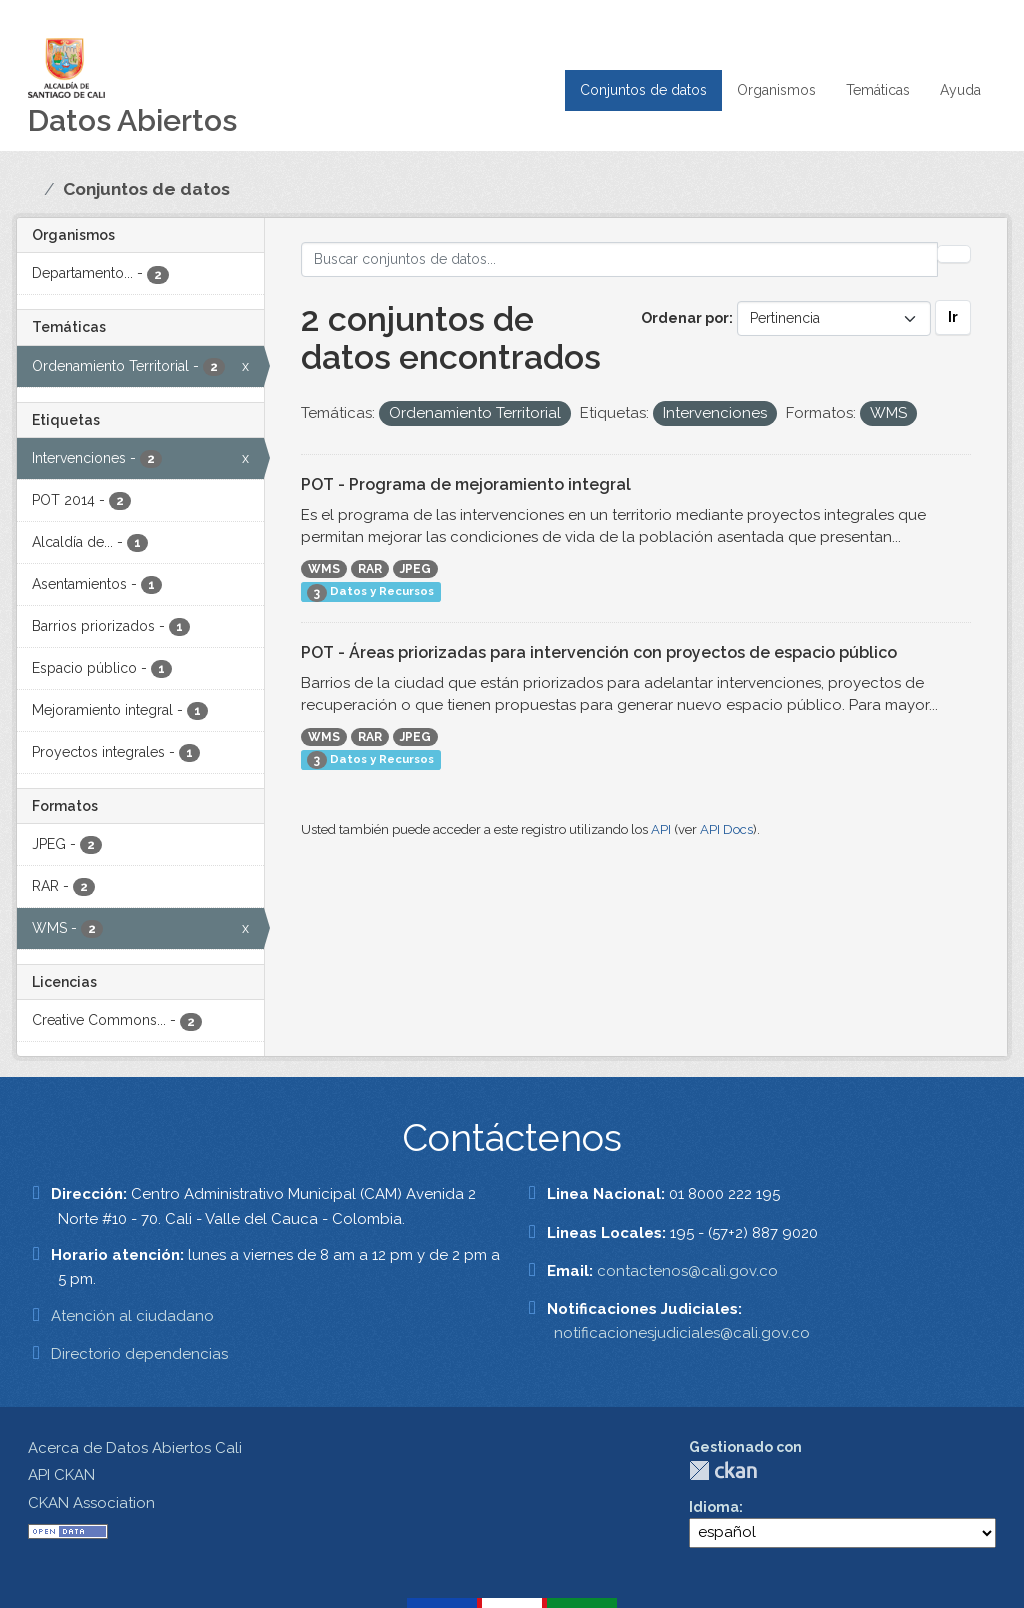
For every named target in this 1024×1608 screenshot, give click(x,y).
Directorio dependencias (139, 1354)
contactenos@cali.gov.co (687, 1271)
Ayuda (960, 90)
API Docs (726, 829)
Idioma (714, 1507)
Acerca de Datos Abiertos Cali (135, 1448)
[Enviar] (954, 254)
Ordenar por (685, 318)
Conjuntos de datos (643, 90)
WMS (324, 569)
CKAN (723, 1470)
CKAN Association (91, 1503)
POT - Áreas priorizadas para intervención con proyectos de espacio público (599, 652)
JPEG (415, 569)
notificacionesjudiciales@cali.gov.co (682, 1333)
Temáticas (878, 90)
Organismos (776, 90)
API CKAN (61, 1475)
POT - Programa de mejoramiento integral (466, 484)
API (661, 829)
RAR (370, 569)
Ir (953, 317)
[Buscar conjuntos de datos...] (620, 259)
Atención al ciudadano (132, 1316)
